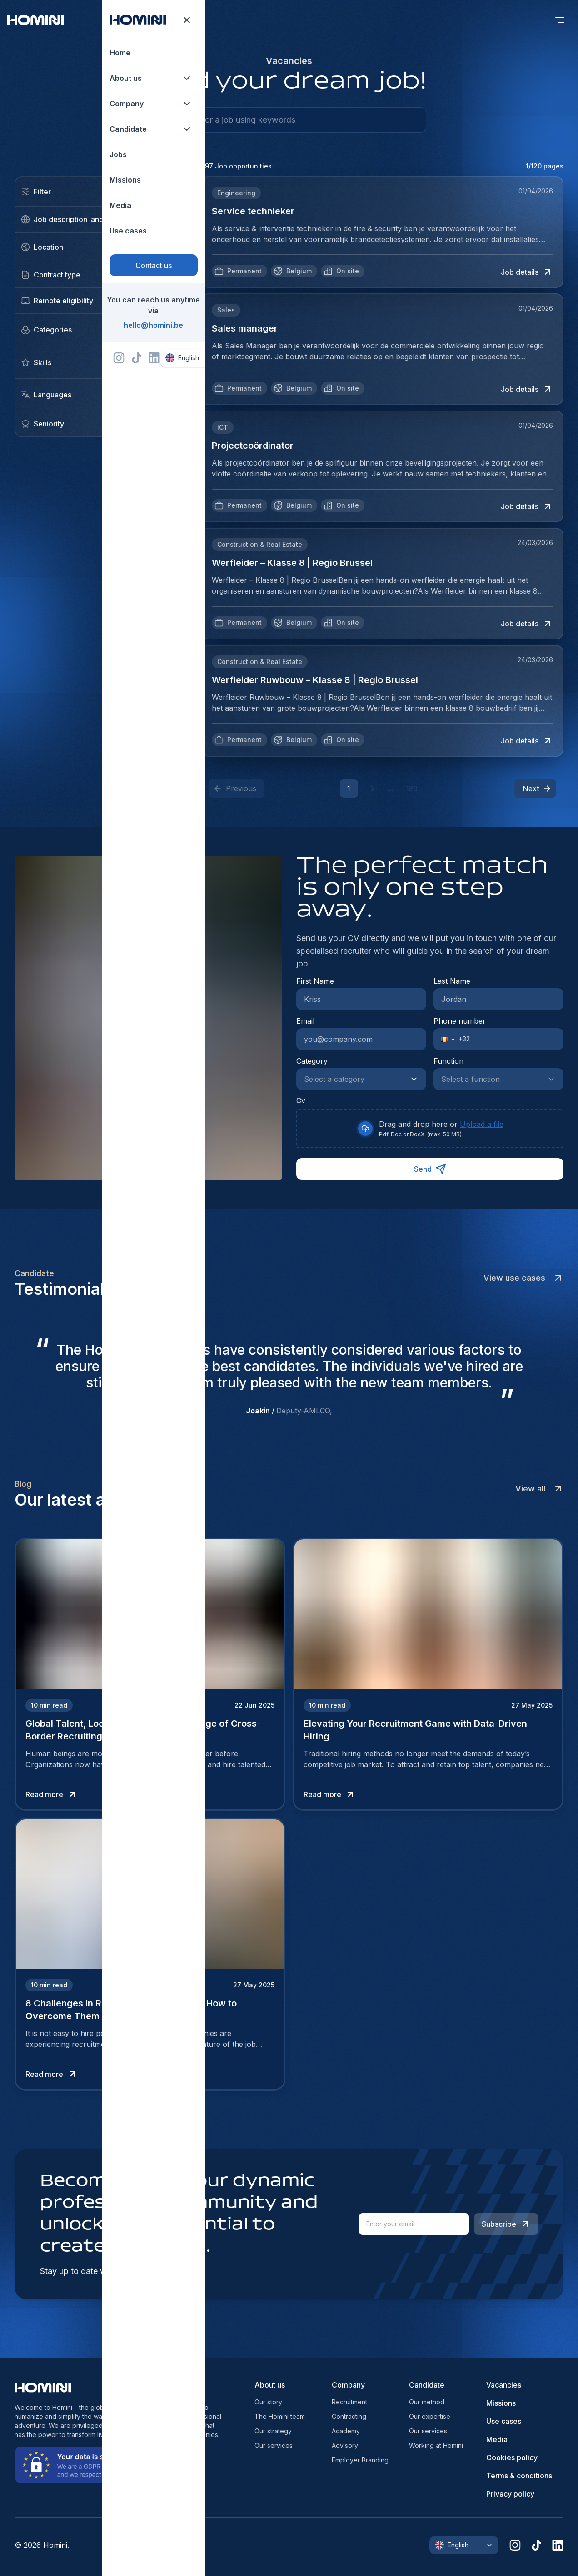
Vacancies (503, 2384)
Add (163, 329)
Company (348, 2384)
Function (448, 1060)
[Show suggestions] (417, 1079)
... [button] (390, 788)
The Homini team (279, 2416)
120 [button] (412, 788)
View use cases (523, 1278)
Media (497, 2439)
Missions (501, 2403)
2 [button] (373, 788)
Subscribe (506, 2224)
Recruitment (349, 2402)
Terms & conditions (519, 2475)
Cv (300, 1100)
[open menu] (560, 20)
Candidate (426, 2384)
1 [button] (348, 788)
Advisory (345, 2445)
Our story (268, 2402)
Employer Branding (360, 2460)
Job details (527, 272)
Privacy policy (510, 2493)
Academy (346, 2431)
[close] (163, 247)
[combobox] (352, 1079)
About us (269, 2384)
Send (430, 1169)
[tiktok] (536, 2545)
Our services (273, 2445)
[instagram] (515, 2545)
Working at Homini (436, 2445)
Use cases (503, 2421)
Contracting (349, 2416)
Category (312, 1060)
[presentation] (429, 1128)
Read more (51, 1794)
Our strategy (273, 2431)
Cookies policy (512, 2457)
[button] (535, 788)
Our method (426, 2402)
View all (539, 1488)
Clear (160, 191)
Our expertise (429, 2416)
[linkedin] (557, 2545)
